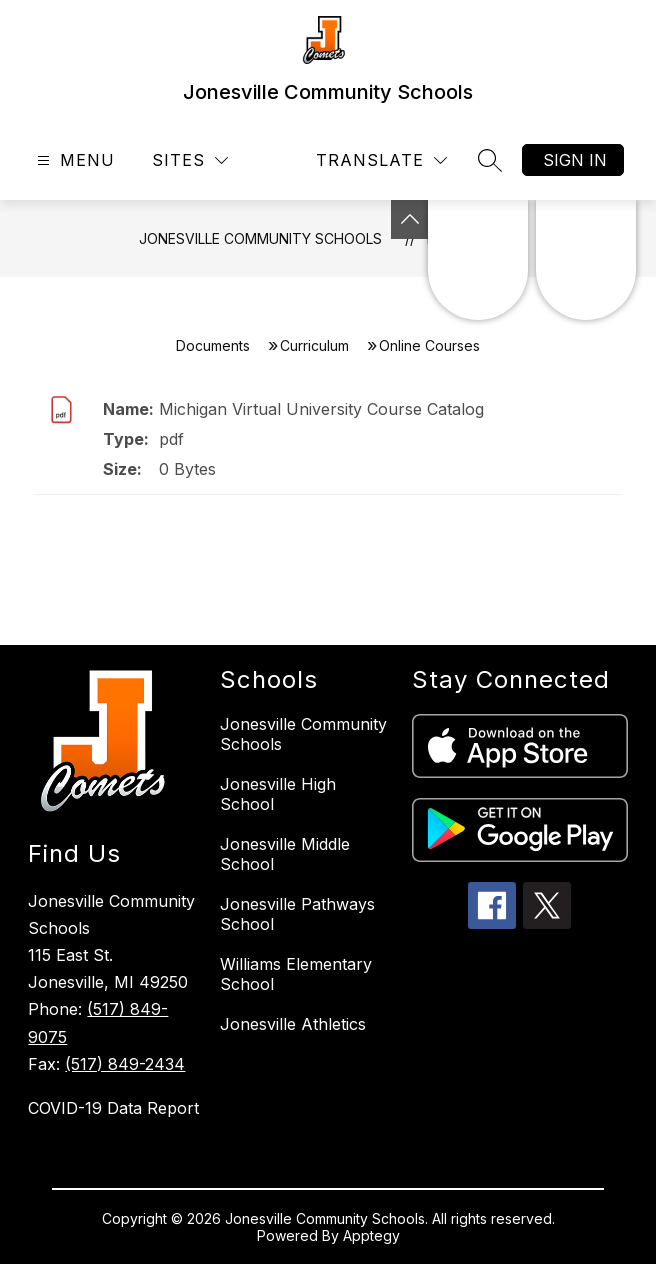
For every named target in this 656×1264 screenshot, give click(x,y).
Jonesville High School (278, 794)
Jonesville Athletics (293, 1024)
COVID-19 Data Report (113, 1108)
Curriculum (314, 345)
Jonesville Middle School (285, 854)
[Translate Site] (381, 160)
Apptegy (371, 1235)
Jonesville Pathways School (297, 914)
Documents (213, 345)
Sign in (575, 160)
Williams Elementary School (296, 974)
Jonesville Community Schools (260, 238)
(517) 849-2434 (125, 1064)
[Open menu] (73, 160)
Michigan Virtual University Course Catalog (321, 409)
